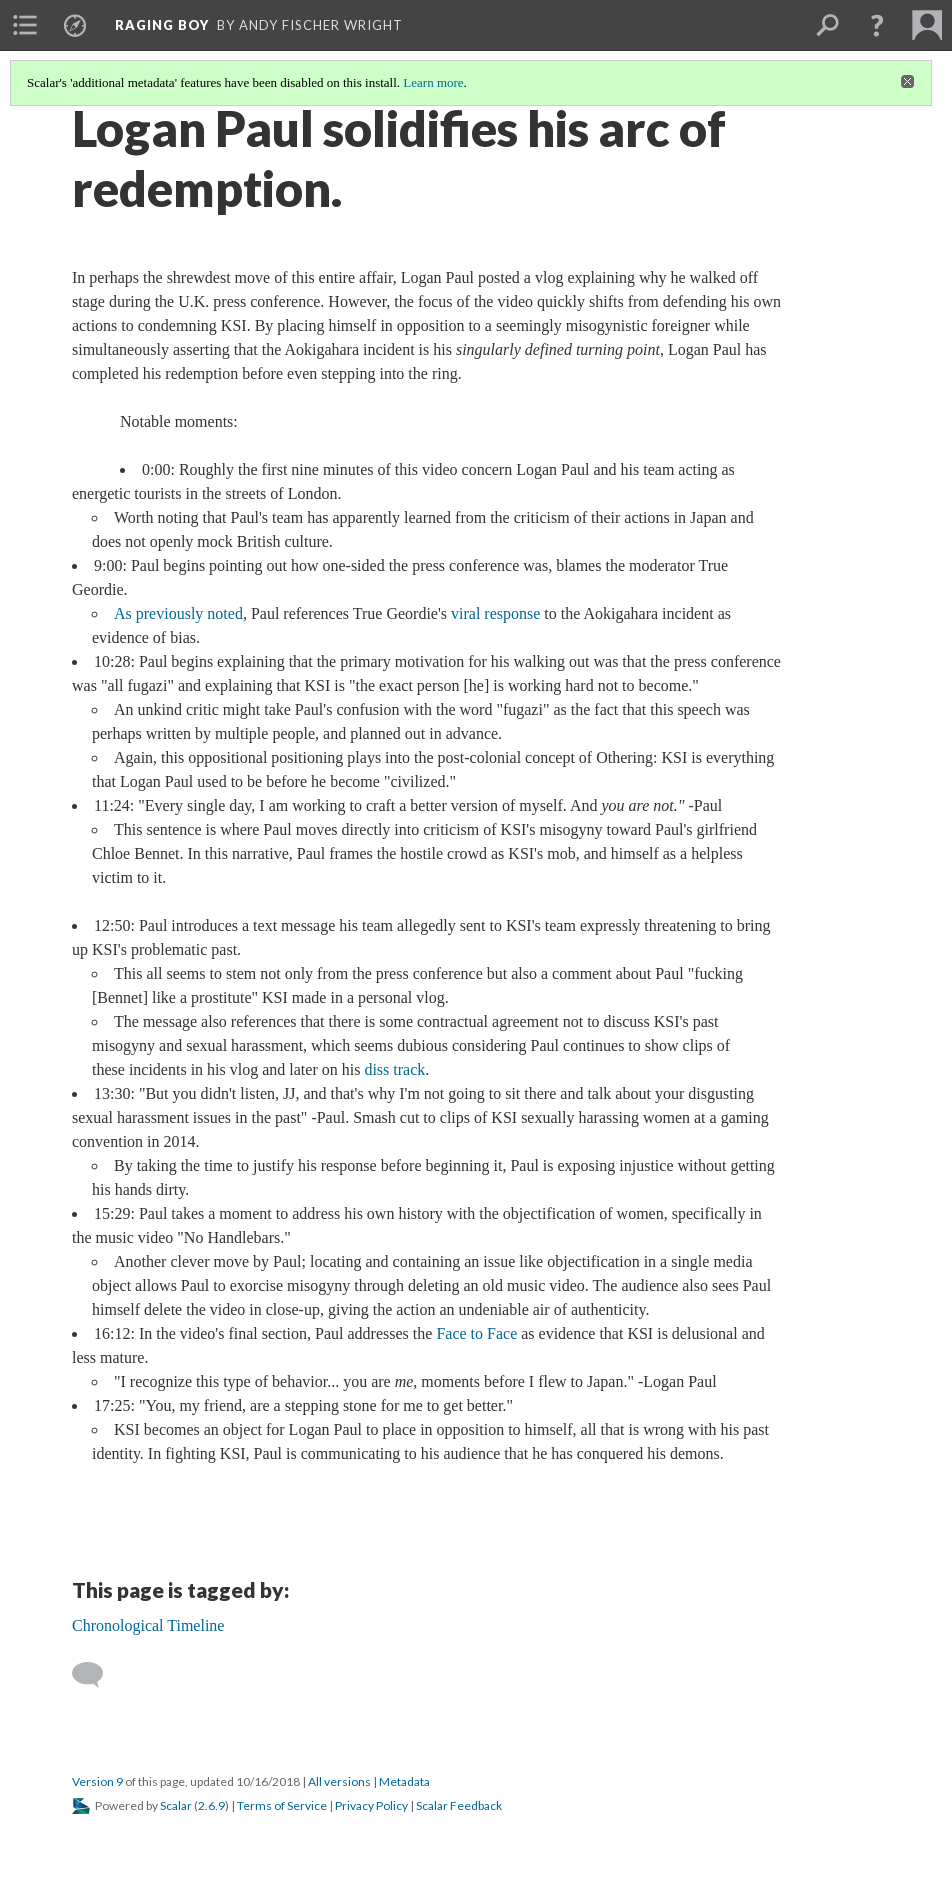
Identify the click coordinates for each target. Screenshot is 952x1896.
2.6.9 (211, 1805)
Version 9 (97, 1781)
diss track (394, 1069)
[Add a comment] (96, 1675)
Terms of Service (282, 1805)
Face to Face (476, 1333)
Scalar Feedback (459, 1805)
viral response (495, 613)
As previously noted (178, 613)
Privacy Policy (371, 1805)
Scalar (176, 1805)
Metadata (404, 1781)
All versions (339, 1781)
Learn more (433, 82)
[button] (877, 25)
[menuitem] (25, 25)
